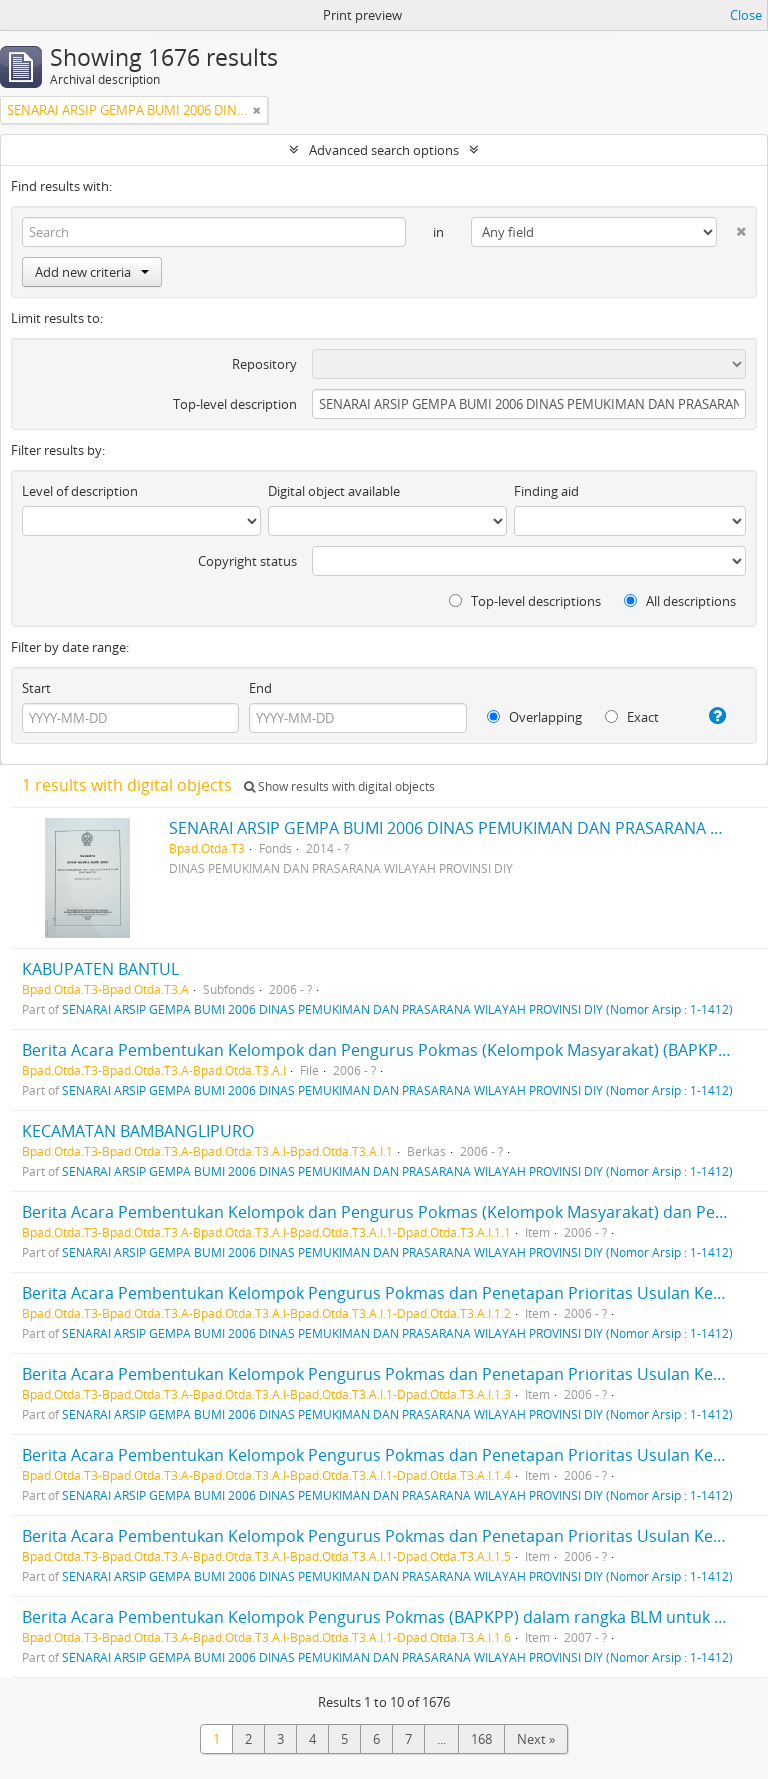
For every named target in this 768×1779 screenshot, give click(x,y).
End (260, 688)
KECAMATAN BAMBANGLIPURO (138, 1131)
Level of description (80, 491)
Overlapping (534, 717)
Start (36, 688)
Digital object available (334, 491)
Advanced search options (384, 150)
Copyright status (247, 561)
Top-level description (235, 404)
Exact (632, 717)
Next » (536, 1739)
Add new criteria (92, 272)
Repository (264, 364)
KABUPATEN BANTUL (100, 969)
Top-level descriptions (525, 601)
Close (746, 15)
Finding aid (546, 491)
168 (481, 1739)
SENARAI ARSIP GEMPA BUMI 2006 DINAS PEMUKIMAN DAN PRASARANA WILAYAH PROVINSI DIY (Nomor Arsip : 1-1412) (397, 1009)
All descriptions (680, 601)
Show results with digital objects (339, 786)
